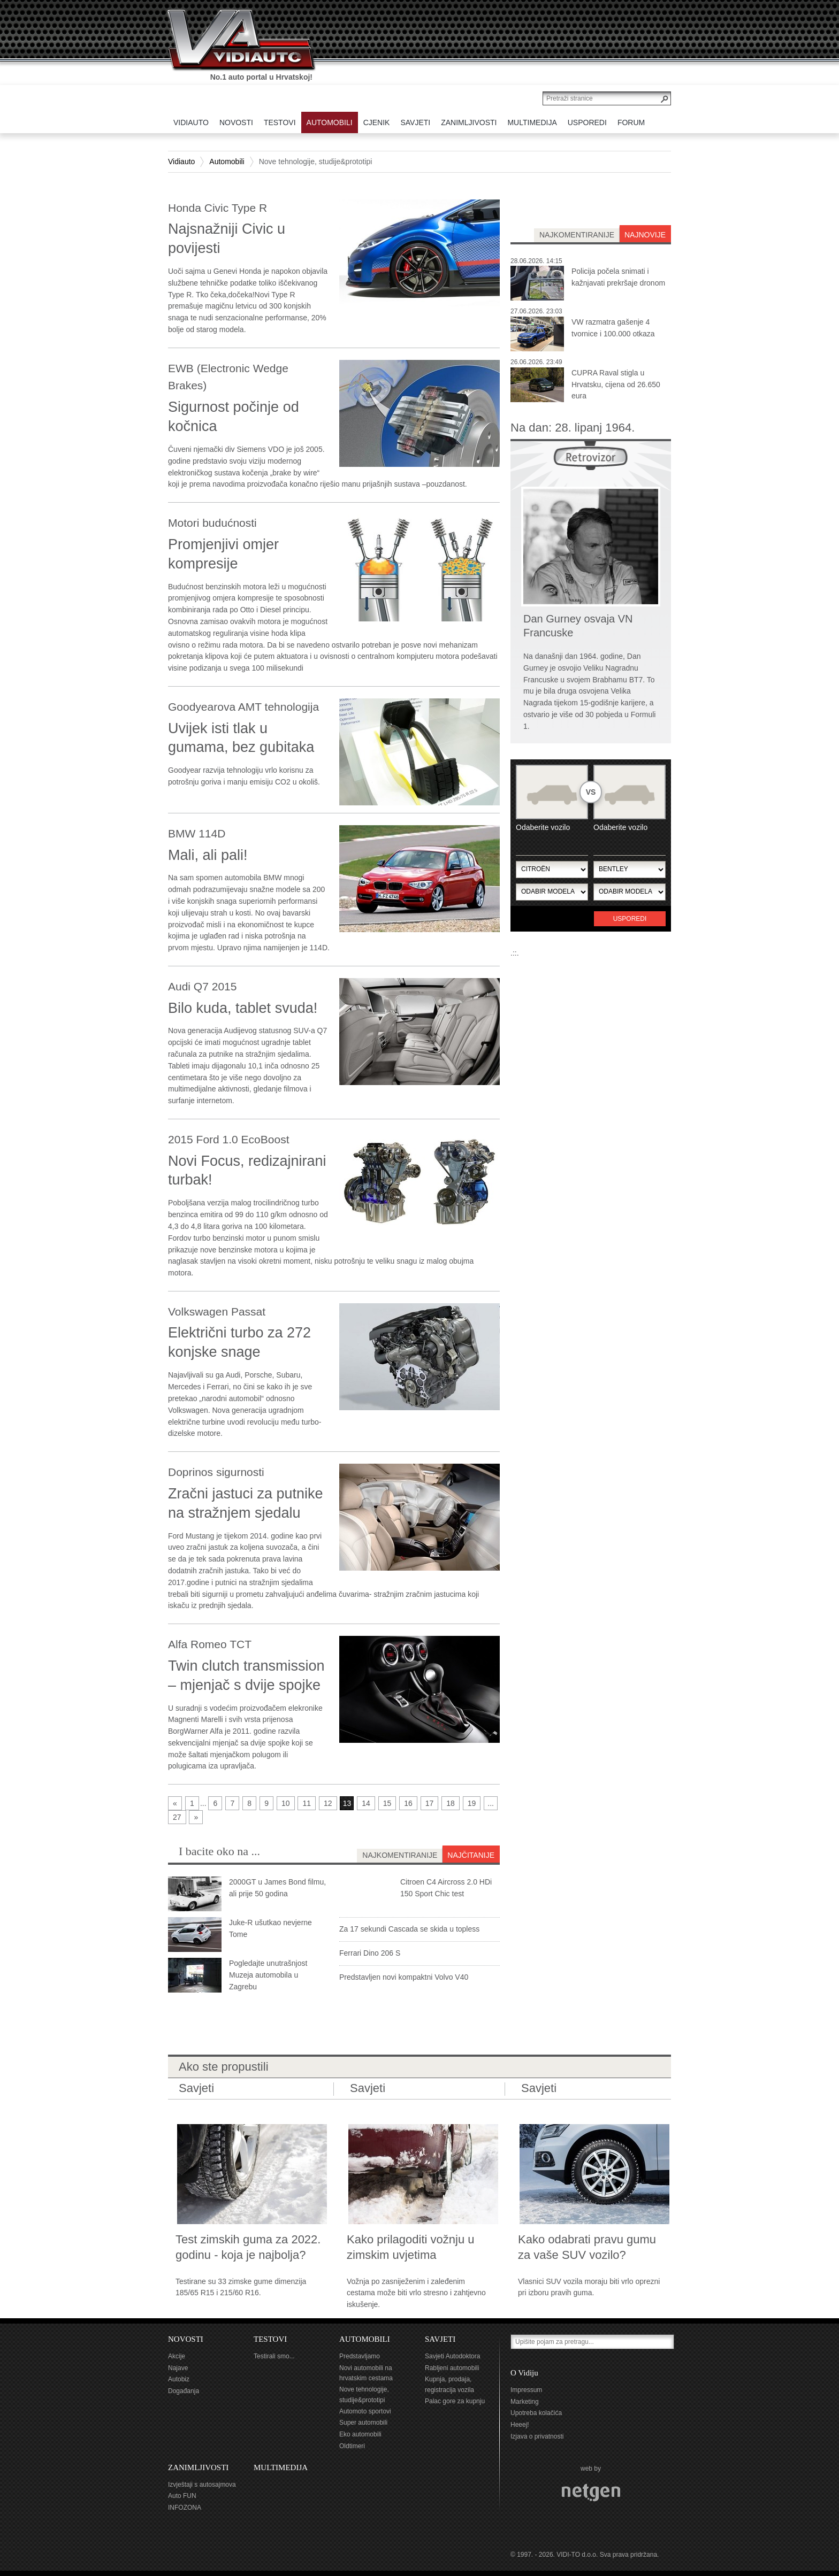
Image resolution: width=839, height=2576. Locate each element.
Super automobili (363, 2422)
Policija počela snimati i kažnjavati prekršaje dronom (618, 277)
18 (450, 1803)
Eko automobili (360, 2434)
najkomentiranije (576, 234)
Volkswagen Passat (216, 1311)
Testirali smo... (274, 2356)
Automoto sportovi (365, 2411)
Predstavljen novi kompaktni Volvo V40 (403, 1977)
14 (366, 1803)
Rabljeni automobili (452, 2368)
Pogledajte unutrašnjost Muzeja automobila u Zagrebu (268, 1975)
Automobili (226, 161)
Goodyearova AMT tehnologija (243, 707)
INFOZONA (184, 2507)
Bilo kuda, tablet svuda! (242, 1008)
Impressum (526, 2390)
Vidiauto (181, 161)
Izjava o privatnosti (536, 2436)
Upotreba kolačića (536, 2413)
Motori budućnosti (212, 523)
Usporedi (630, 918)
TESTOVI (270, 2339)
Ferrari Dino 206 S (369, 1953)
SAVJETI (440, 2339)
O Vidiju (524, 2373)
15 (387, 1803)
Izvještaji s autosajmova (202, 2484)
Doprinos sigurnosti (216, 1472)
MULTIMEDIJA (281, 2467)
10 (285, 1803)
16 (408, 1803)
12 (328, 1803)
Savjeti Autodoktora (452, 2356)
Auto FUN (182, 2496)
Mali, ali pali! (208, 855)
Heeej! (519, 2424)
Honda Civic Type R (217, 208)
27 (177, 1817)
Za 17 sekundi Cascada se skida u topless (409, 1929)
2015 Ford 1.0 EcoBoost (228, 1139)
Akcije (176, 2356)
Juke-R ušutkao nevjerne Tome (270, 1928)
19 (472, 1803)
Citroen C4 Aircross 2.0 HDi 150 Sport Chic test (446, 1888)
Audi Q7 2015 (202, 986)
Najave (178, 2368)
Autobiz (178, 2379)
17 (429, 1803)
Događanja (183, 2391)
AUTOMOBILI (364, 2339)
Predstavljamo (359, 2356)
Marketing (524, 2401)
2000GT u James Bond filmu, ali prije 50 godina (277, 1888)
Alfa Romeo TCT (209, 1644)
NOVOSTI (185, 2339)
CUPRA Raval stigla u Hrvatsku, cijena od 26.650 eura (615, 384)
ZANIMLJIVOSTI (198, 2467)
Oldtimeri (352, 2446)
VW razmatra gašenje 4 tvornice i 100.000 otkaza (613, 328)
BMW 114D (196, 833)
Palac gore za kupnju (455, 2401)
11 (306, 1803)
